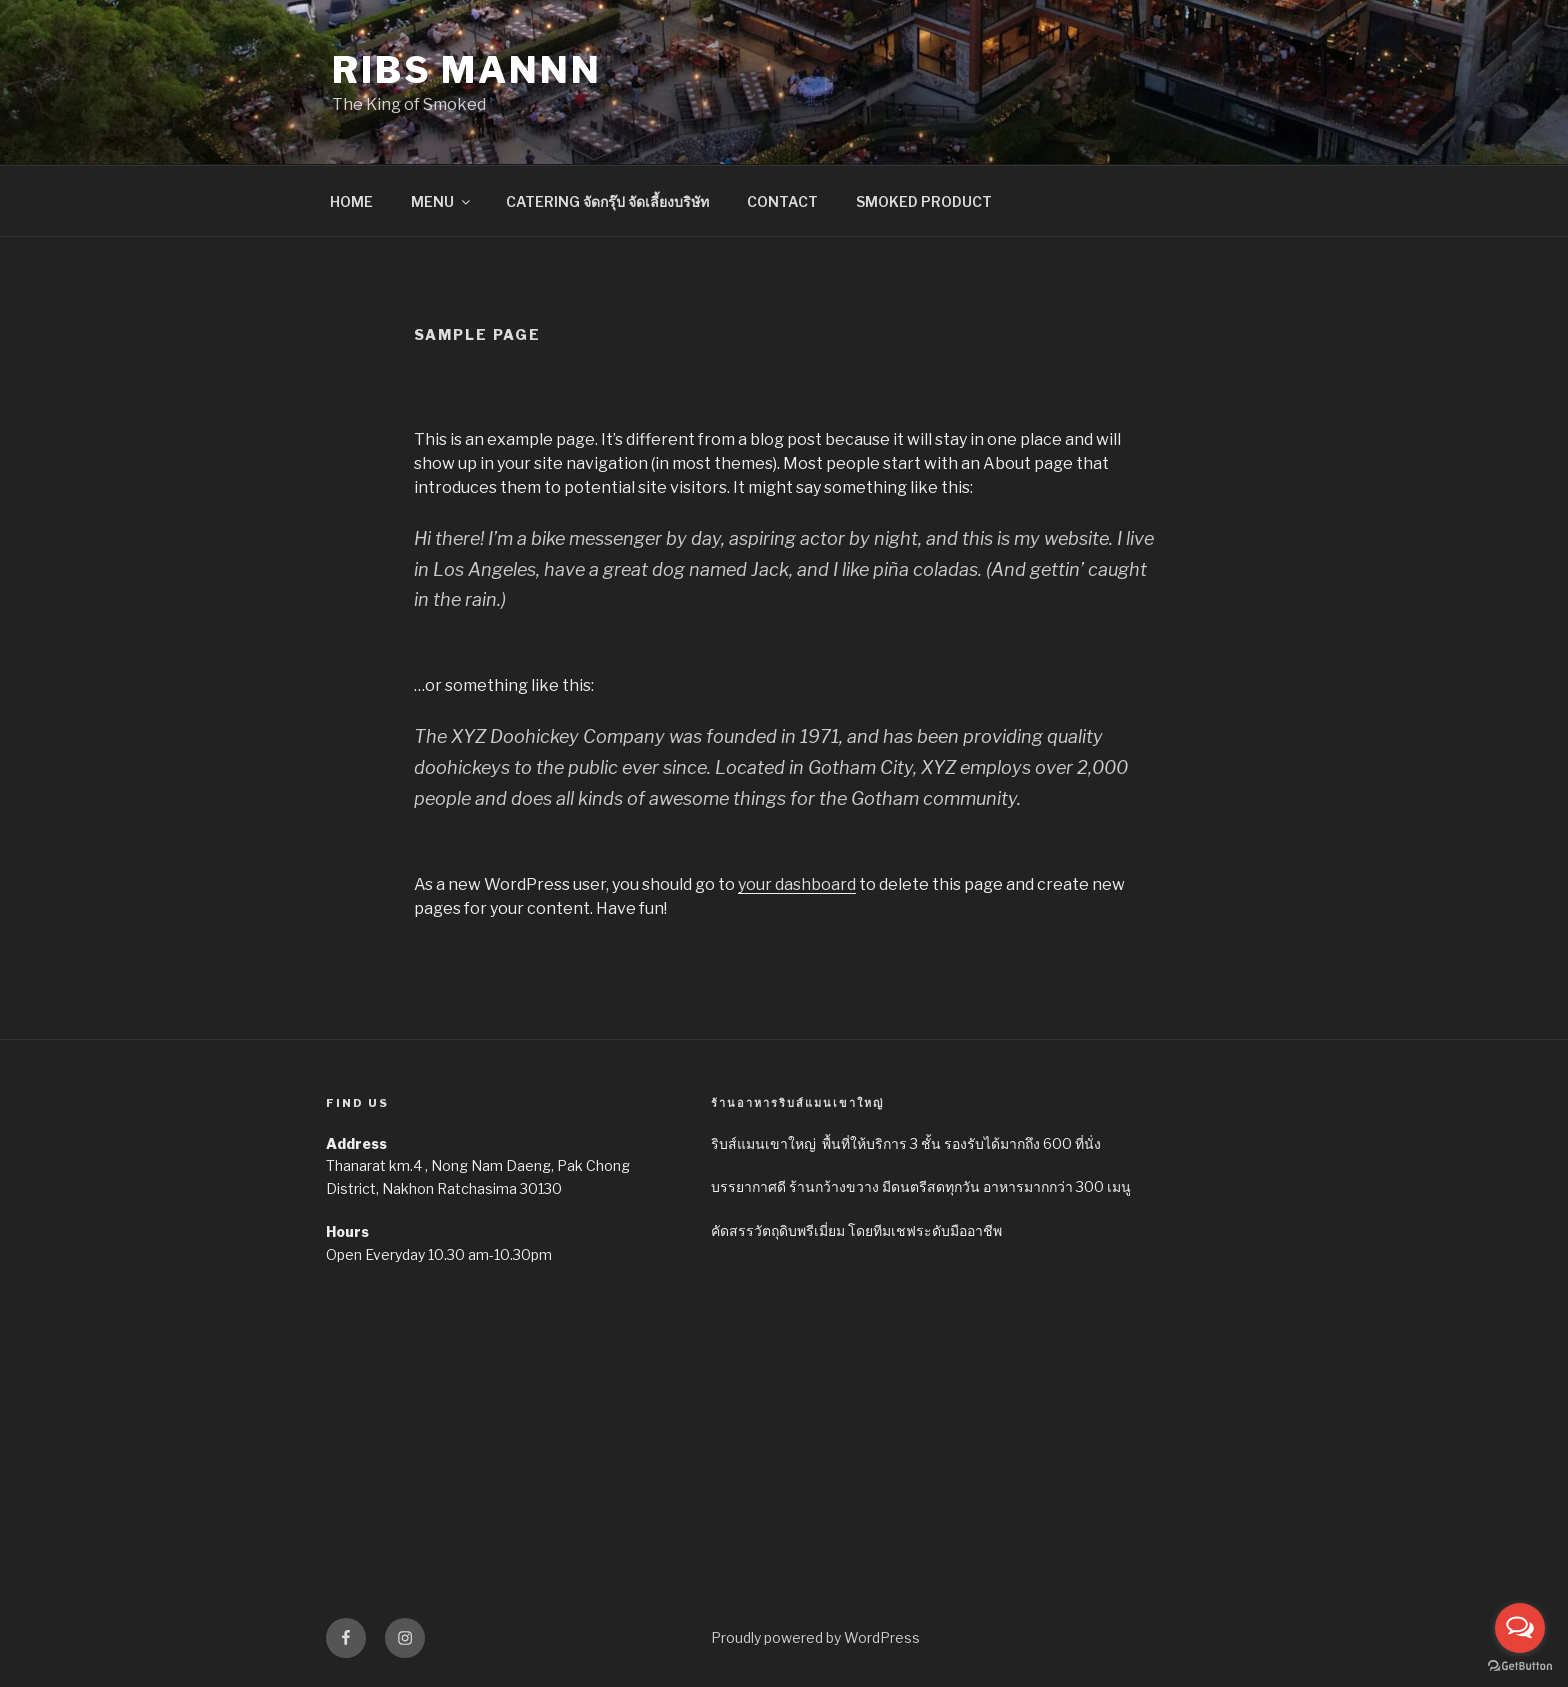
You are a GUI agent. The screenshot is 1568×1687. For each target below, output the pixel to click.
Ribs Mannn (467, 70)
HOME (351, 201)
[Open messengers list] (1520, 1628)
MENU (442, 201)
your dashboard (797, 884)
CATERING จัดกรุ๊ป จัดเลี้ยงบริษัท (607, 201)
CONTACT (782, 201)
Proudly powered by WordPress (815, 1637)
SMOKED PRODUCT (924, 201)
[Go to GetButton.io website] (1520, 1666)
